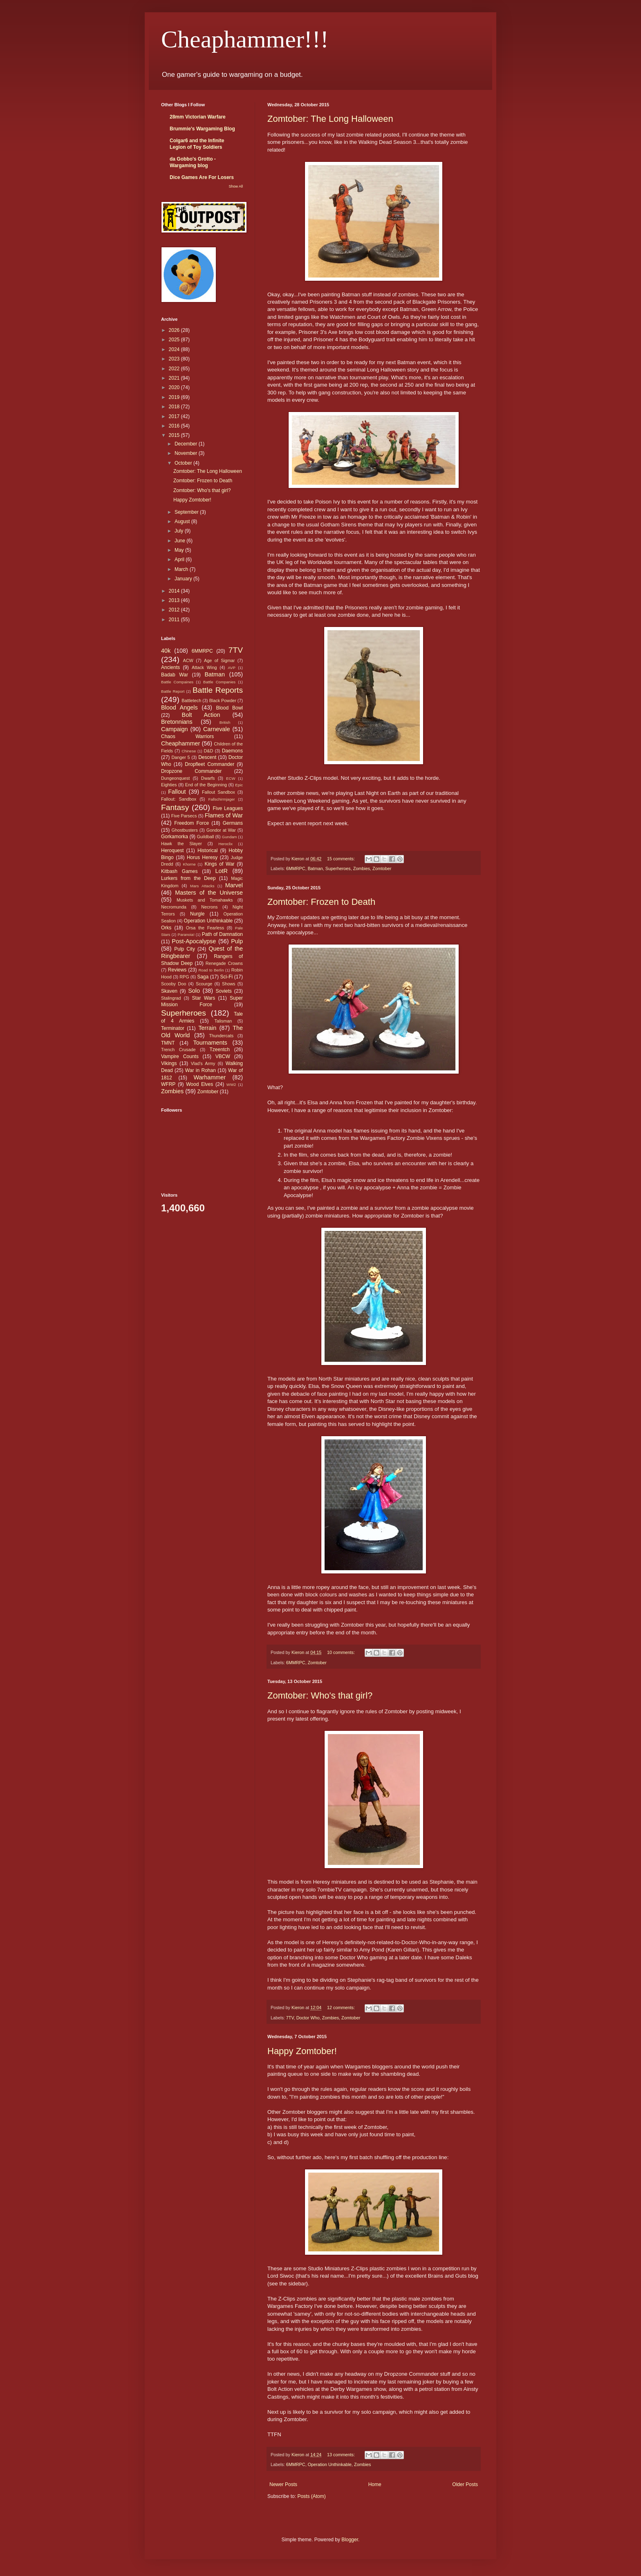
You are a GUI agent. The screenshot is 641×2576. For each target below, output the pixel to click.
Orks (166, 928)
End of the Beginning (206, 784)
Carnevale (216, 729)
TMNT (168, 1043)
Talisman (223, 1020)
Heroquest (172, 850)
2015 (175, 435)
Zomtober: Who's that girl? (319, 1695)
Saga (202, 977)
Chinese (189, 751)
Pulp (237, 941)
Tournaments (210, 1042)
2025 (175, 339)
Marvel (234, 885)
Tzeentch (220, 1049)
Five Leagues (228, 808)
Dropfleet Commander (209, 764)
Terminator (172, 1028)
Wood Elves (199, 1084)
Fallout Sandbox (218, 792)
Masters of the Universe (209, 892)
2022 (175, 369)
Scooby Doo (173, 983)
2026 (175, 330)
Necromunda (173, 906)
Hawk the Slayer (181, 843)
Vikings (169, 1063)
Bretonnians (177, 721)
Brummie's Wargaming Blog (202, 129)
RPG (184, 976)
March (182, 569)
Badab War (174, 675)
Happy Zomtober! (302, 2051)
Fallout (177, 791)
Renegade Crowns (224, 963)
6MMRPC (295, 868)
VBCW (222, 1056)
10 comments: (341, 1652)
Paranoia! (185, 934)
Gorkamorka (174, 836)
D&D (208, 750)
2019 (175, 397)
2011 (175, 619)
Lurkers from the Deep (188, 878)
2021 (175, 378)
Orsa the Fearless (205, 927)
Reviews (177, 970)
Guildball (205, 836)
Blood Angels (179, 707)
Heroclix (225, 844)
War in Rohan (200, 1070)
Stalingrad (171, 998)
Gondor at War (221, 830)
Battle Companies (219, 682)
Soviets (224, 991)
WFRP (168, 1084)
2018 (175, 407)
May (180, 550)
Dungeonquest (175, 778)
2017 (175, 416)
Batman (315, 868)
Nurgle (197, 914)
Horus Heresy (202, 857)
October (184, 463)
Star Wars (203, 998)
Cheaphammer (180, 743)
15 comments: (341, 858)
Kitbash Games (179, 871)
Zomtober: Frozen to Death (321, 902)
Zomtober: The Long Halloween (330, 119)
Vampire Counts (180, 1056)
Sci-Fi (226, 977)
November (187, 453)
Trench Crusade (178, 1049)
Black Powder (222, 700)
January (184, 579)
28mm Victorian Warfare (198, 117)
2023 (175, 359)
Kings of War (219, 864)
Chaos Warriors (187, 736)
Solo (194, 990)
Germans (233, 823)
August (183, 521)
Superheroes (338, 868)
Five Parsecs (184, 815)
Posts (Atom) (311, 2496)
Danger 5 (180, 757)
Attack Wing (204, 667)
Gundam (229, 837)
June (180, 541)
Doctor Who (308, 2017)
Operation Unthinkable (330, 2464)
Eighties (169, 784)
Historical (207, 850)
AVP (231, 667)
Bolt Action (201, 715)
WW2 (231, 1084)
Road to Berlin (211, 970)
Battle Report (172, 691)
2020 (175, 387)
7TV (290, 2017)
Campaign (174, 729)
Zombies (361, 868)
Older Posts (465, 2484)
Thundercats (221, 1035)
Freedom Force (191, 823)
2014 (175, 591)
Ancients (170, 667)
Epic (239, 785)
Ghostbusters (185, 830)
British (225, 722)
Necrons (209, 906)
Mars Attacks (202, 886)
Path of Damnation (222, 934)
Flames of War (224, 815)
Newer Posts (283, 2484)
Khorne (189, 864)
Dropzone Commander (191, 771)
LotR (221, 871)
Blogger (349, 2539)
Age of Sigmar (219, 660)
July (180, 531)
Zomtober (381, 868)
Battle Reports (218, 690)
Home (374, 2484)
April (180, 559)
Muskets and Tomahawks (205, 899)
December (187, 444)
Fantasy (175, 807)
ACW (188, 660)
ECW (230, 778)
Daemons (232, 751)
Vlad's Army (203, 1063)
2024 (175, 349)
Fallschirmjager (221, 799)
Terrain (207, 1028)
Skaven (169, 991)
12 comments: (341, 2007)
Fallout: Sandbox (178, 799)
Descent (207, 757)
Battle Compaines (177, 682)
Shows (228, 983)
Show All (236, 186)
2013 (175, 600)
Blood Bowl (229, 708)
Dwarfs (208, 778)
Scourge (204, 983)
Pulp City (184, 949)
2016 (175, 426)
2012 (175, 610)
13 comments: (341, 2454)
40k (165, 650)
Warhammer (209, 1077)
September (187, 512)
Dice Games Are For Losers (202, 177)
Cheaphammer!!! (245, 39)
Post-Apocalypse (194, 941)
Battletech (191, 700)
